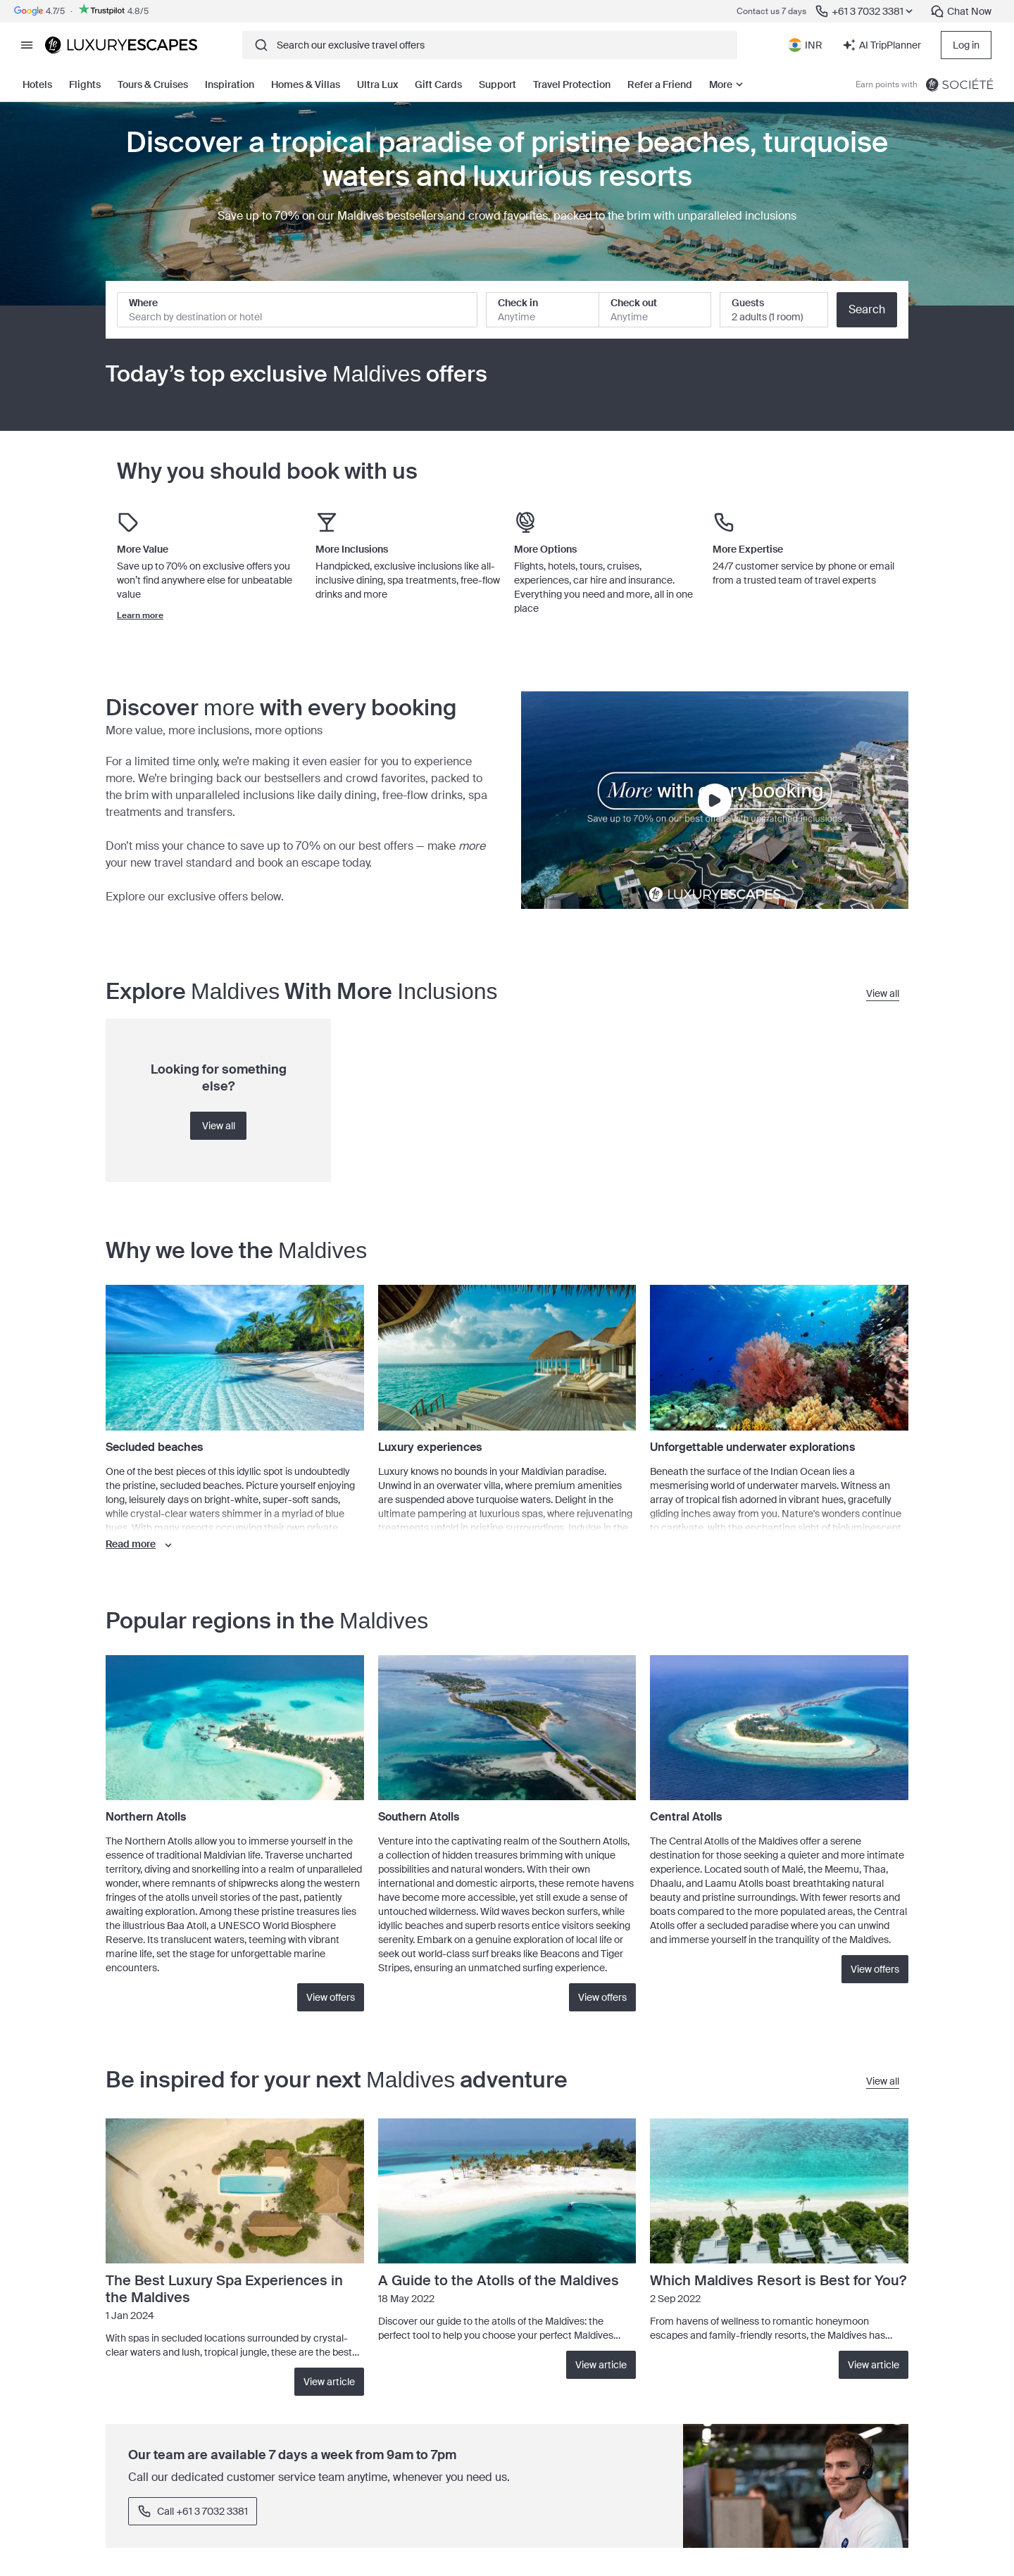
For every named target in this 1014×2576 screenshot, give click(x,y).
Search (867, 309)
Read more (140, 1545)
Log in (966, 45)
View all (218, 1125)
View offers (330, 1997)
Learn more (140, 615)
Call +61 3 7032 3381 (192, 2511)
